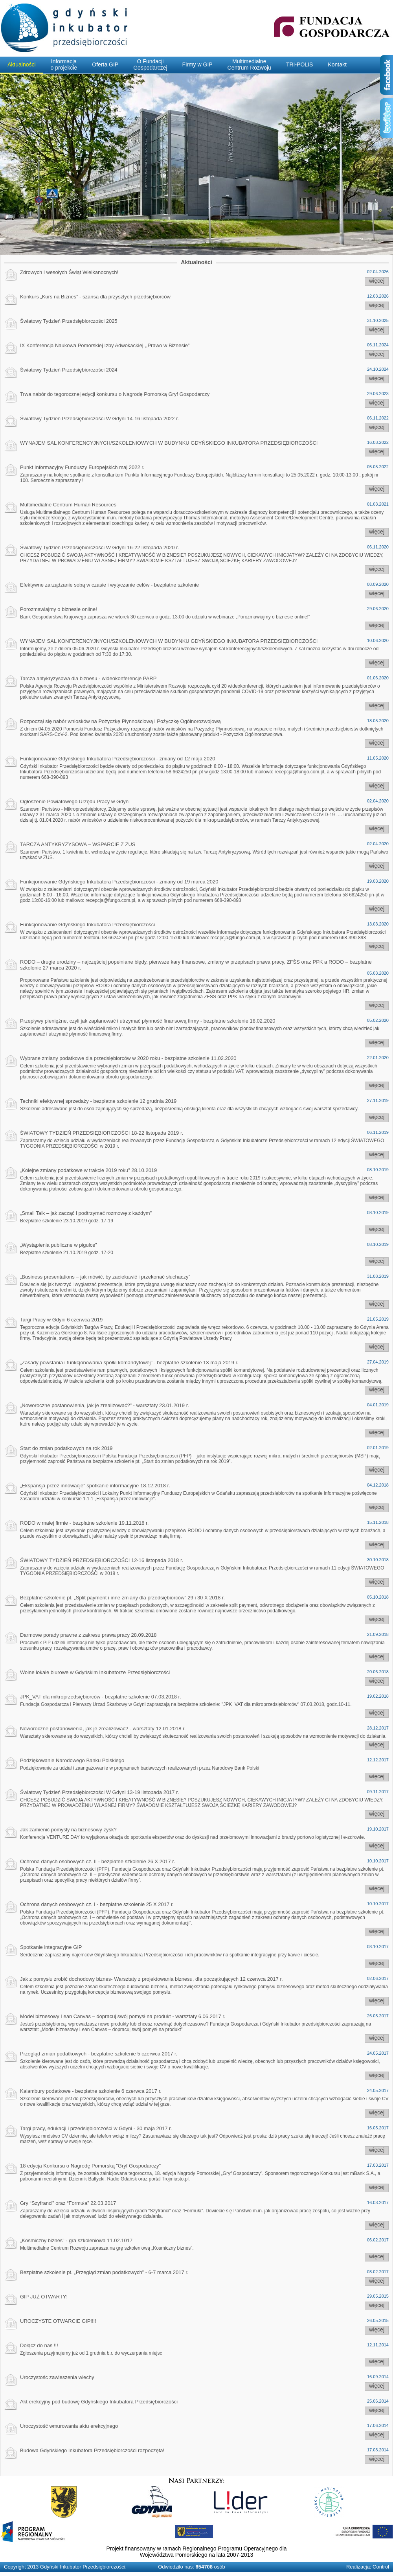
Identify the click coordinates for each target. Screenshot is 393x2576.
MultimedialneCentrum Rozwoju (249, 64)
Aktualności (21, 64)
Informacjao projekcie (64, 64)
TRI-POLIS (299, 64)
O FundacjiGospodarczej (150, 64)
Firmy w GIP (197, 64)
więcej (376, 281)
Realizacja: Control (367, 2567)
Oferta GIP (105, 64)
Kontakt (337, 64)
